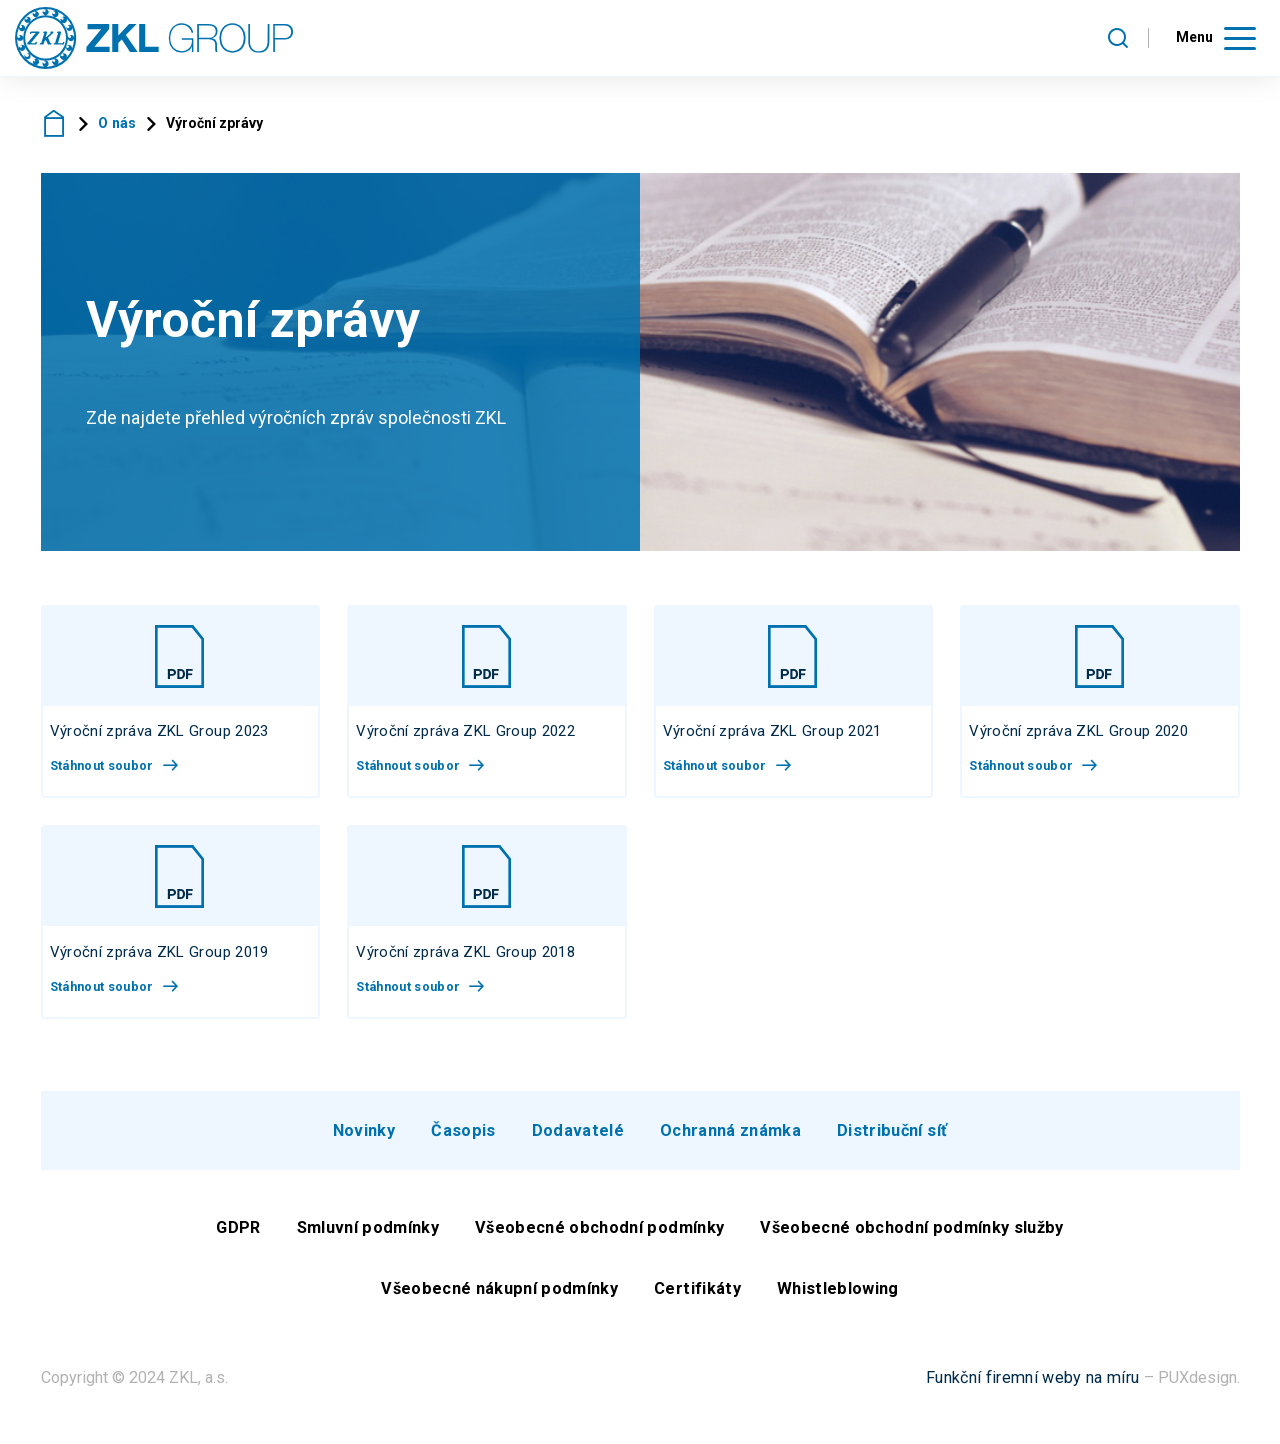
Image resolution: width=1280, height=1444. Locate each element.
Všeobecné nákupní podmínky (499, 1298)
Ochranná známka (730, 1139)
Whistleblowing (838, 1298)
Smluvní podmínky (368, 1236)
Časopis (463, 1139)
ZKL (55, 132)
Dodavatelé (578, 1139)
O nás (117, 133)
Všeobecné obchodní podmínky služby (912, 1236)
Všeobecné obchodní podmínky (599, 1236)
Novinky (364, 1139)
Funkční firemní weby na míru (1033, 1386)
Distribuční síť (892, 1139)
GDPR (238, 1236)
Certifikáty (697, 1298)
